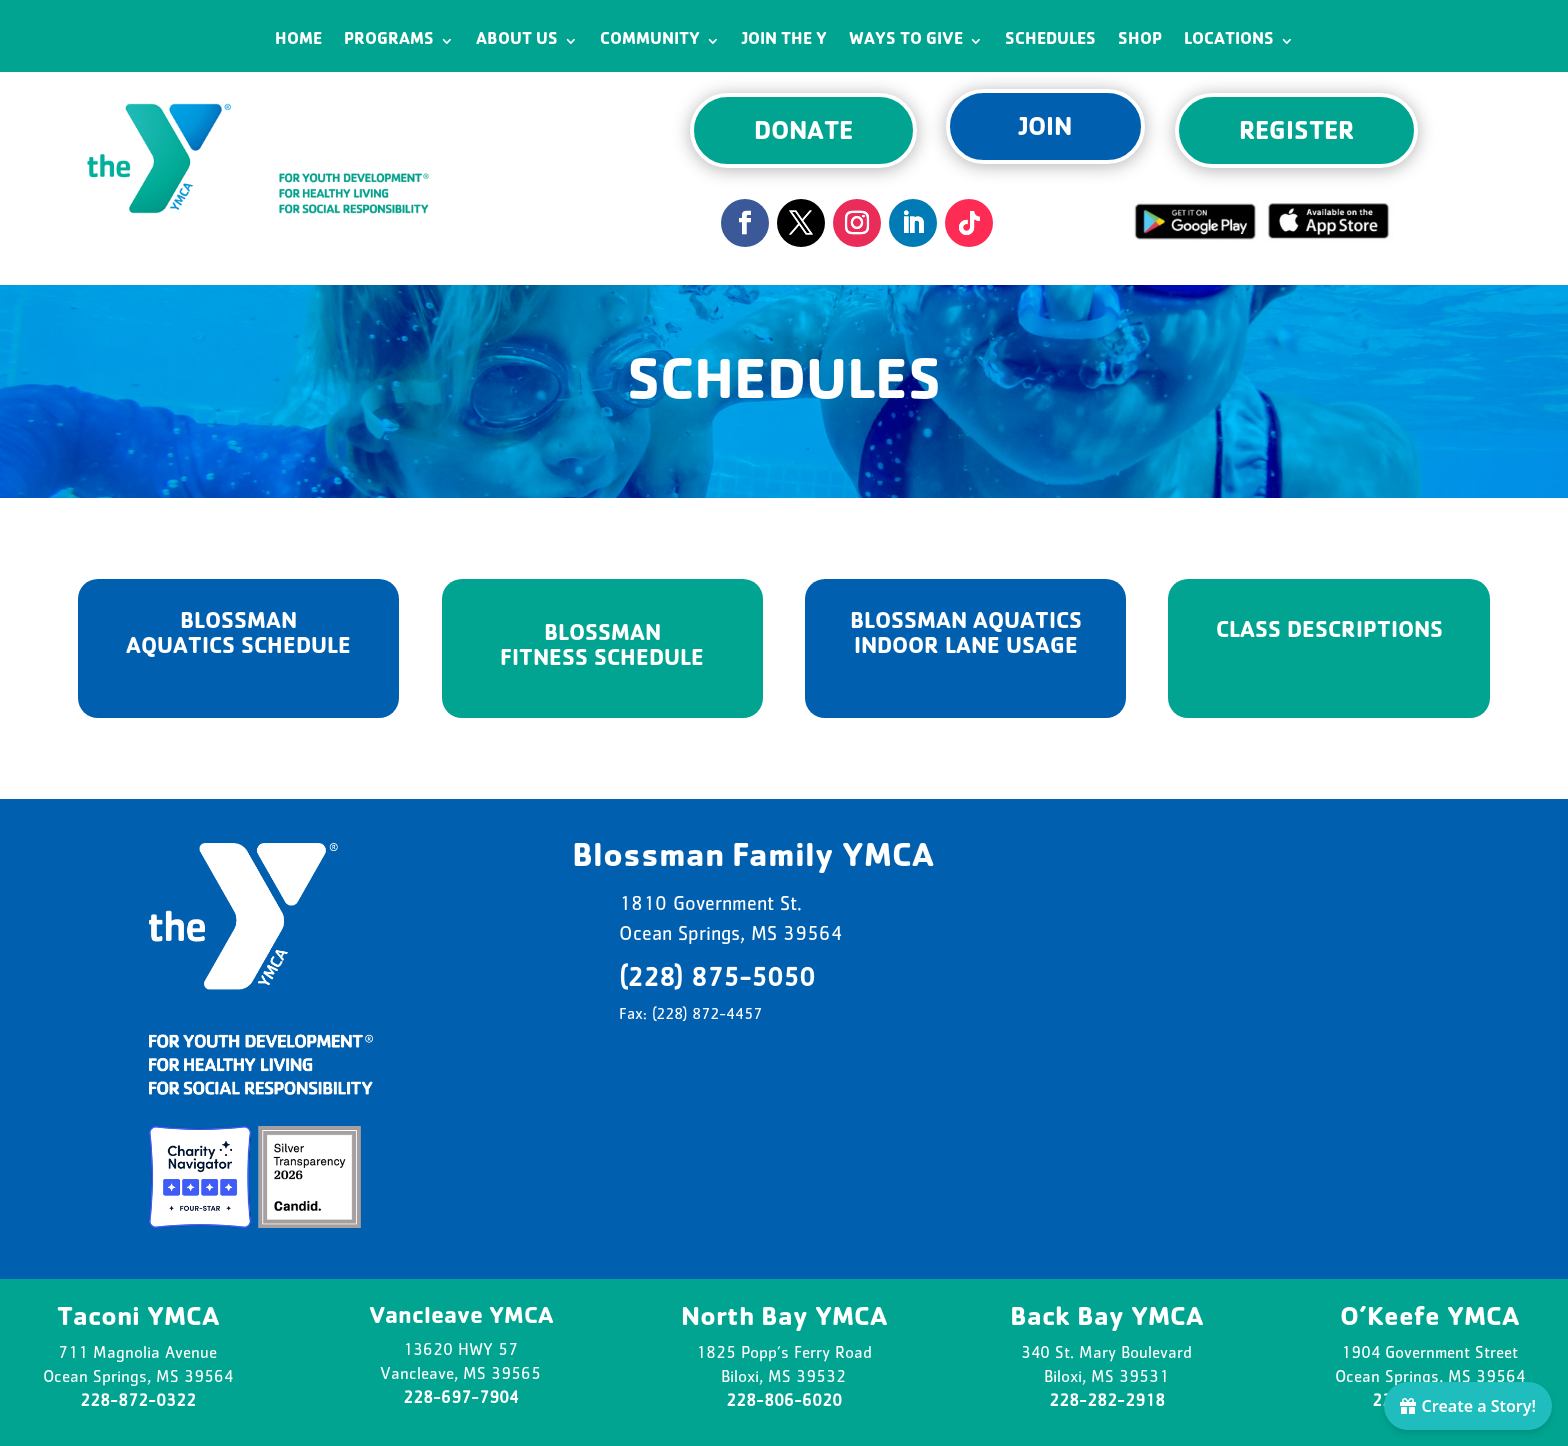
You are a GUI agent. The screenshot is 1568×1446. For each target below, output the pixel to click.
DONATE (803, 134)
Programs (389, 41)
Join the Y (784, 41)
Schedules (1050, 41)
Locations (1229, 41)
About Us (517, 41)
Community (650, 41)
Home (298, 41)
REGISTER (1296, 134)
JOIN (1045, 130)
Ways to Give (906, 41)
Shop (1140, 41)
